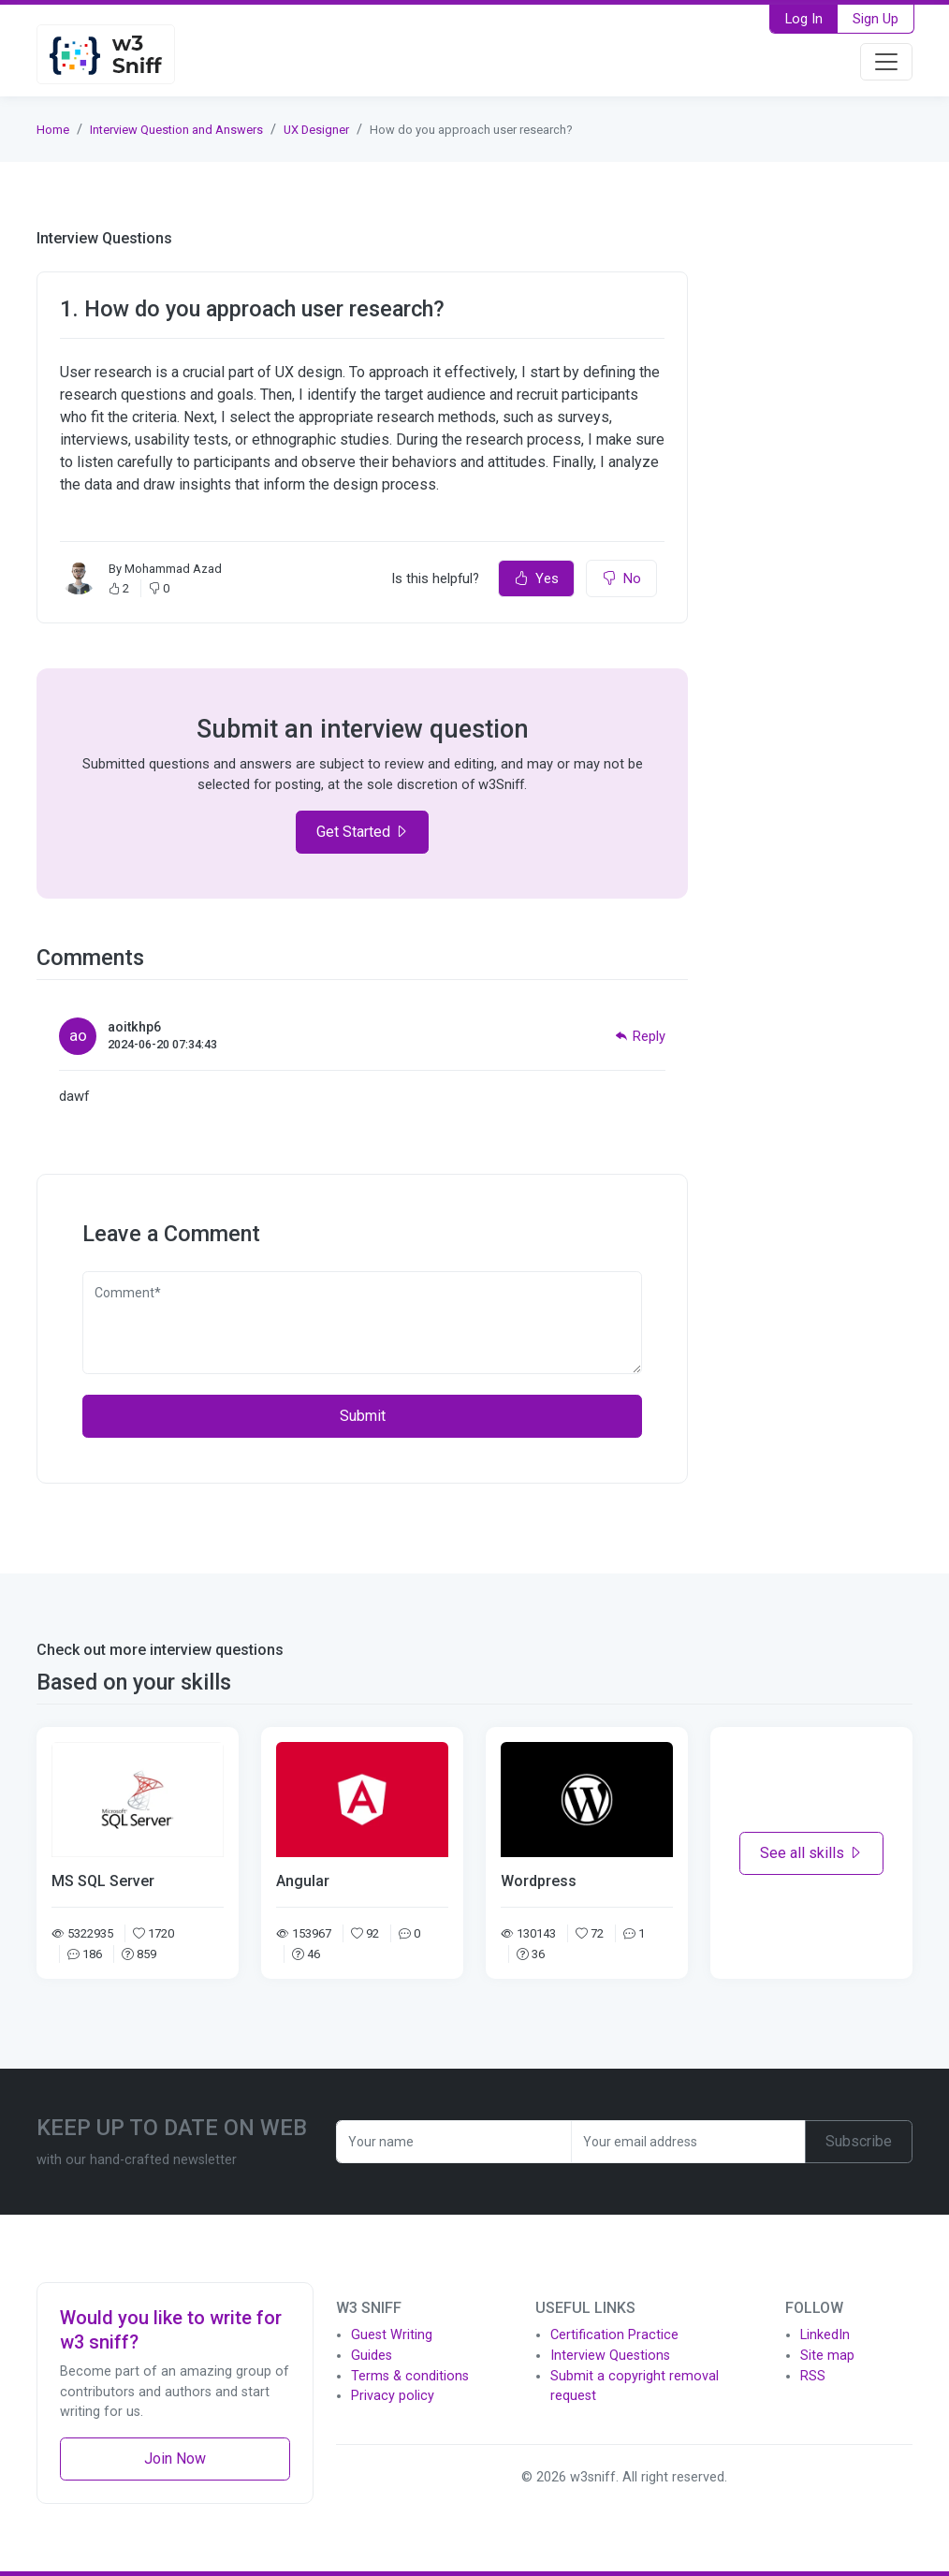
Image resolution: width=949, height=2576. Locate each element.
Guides (371, 2356)
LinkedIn (825, 2335)
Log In (804, 18)
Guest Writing (391, 2335)
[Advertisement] (811, 510)
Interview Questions (610, 2356)
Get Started (362, 832)
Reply (640, 1036)
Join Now (175, 2458)
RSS (812, 2376)
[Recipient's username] (454, 2141)
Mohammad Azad (173, 569)
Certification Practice (614, 2335)
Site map (827, 2356)
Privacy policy (392, 2396)
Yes (536, 578)
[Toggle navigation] (886, 61)
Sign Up (875, 18)
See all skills (811, 1853)
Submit (363, 1416)
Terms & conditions (410, 2376)
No (621, 578)
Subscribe (858, 2141)
